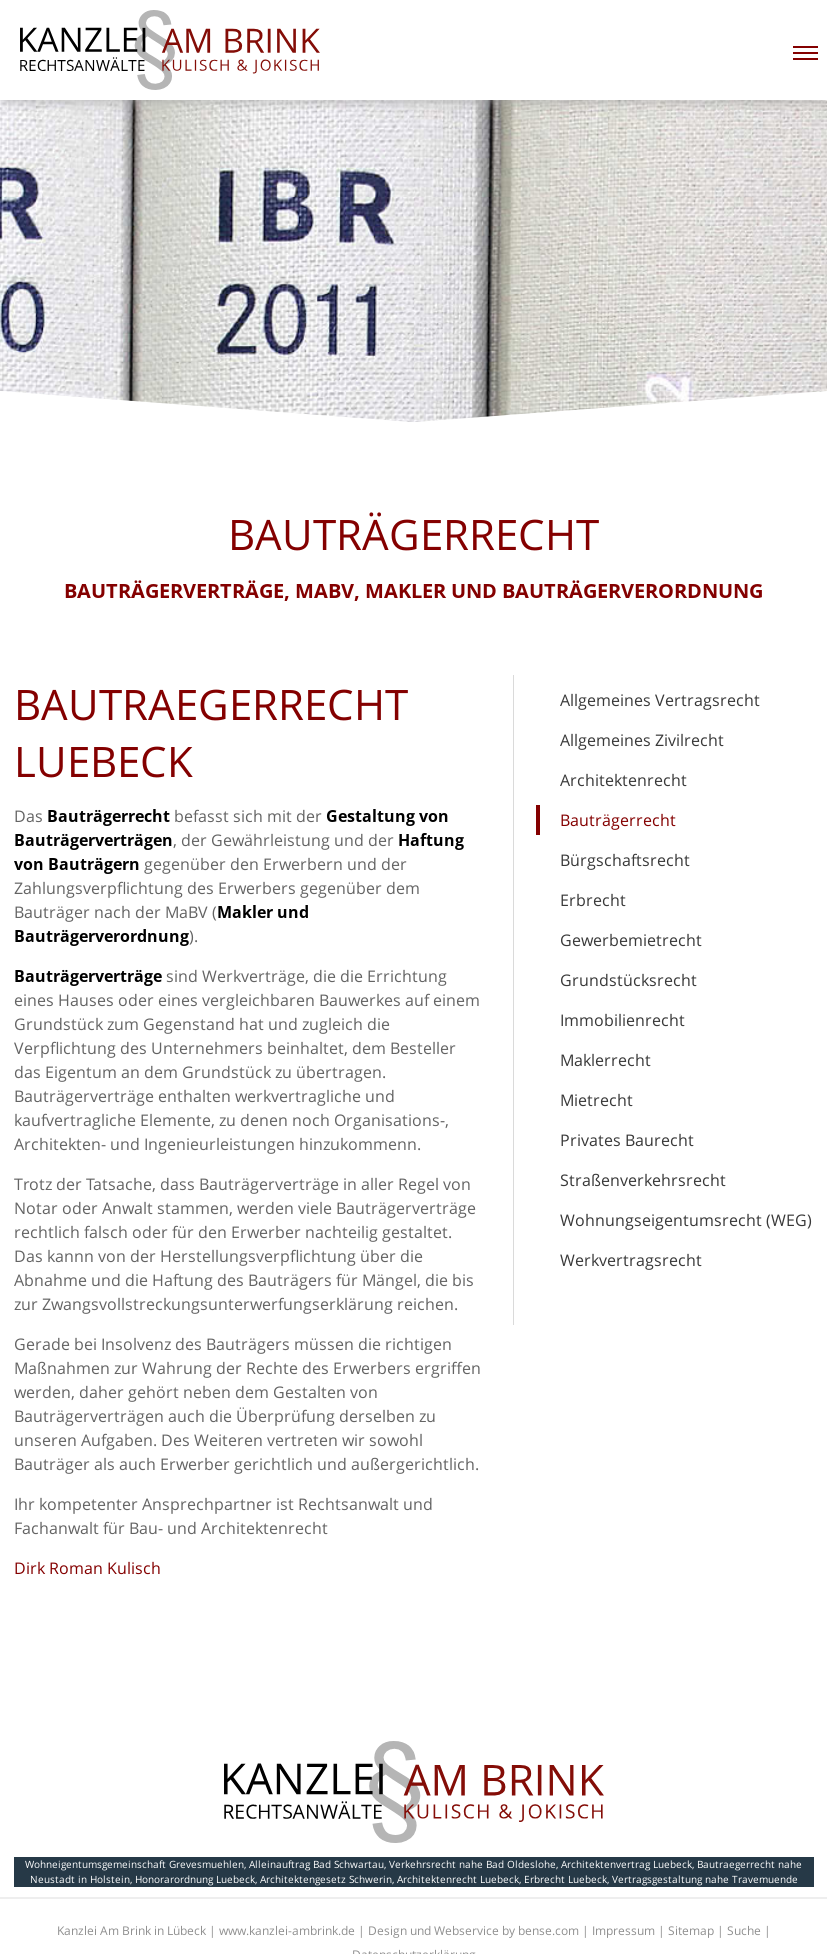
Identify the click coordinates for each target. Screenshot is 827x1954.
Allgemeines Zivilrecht (642, 740)
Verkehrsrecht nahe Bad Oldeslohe (472, 1864)
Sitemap (691, 1930)
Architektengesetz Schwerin (326, 1879)
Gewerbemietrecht (631, 940)
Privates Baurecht (627, 1140)
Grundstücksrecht (628, 980)
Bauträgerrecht (618, 820)
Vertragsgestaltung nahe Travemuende (705, 1879)
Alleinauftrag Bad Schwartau (316, 1864)
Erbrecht (593, 900)
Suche (744, 1930)
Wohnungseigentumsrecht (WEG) (686, 1220)
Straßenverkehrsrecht (643, 1180)
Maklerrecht (605, 1060)
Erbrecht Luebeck (565, 1879)
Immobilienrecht (622, 1020)
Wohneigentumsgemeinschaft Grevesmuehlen (134, 1864)
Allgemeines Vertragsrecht (660, 700)
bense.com (548, 1930)
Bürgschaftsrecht (625, 860)
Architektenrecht (623, 780)
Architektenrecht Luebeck (458, 1879)
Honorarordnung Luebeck (195, 1879)
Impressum (623, 1930)
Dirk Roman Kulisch (87, 1568)
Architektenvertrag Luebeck (626, 1864)
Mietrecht (596, 1100)
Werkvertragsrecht (631, 1260)
